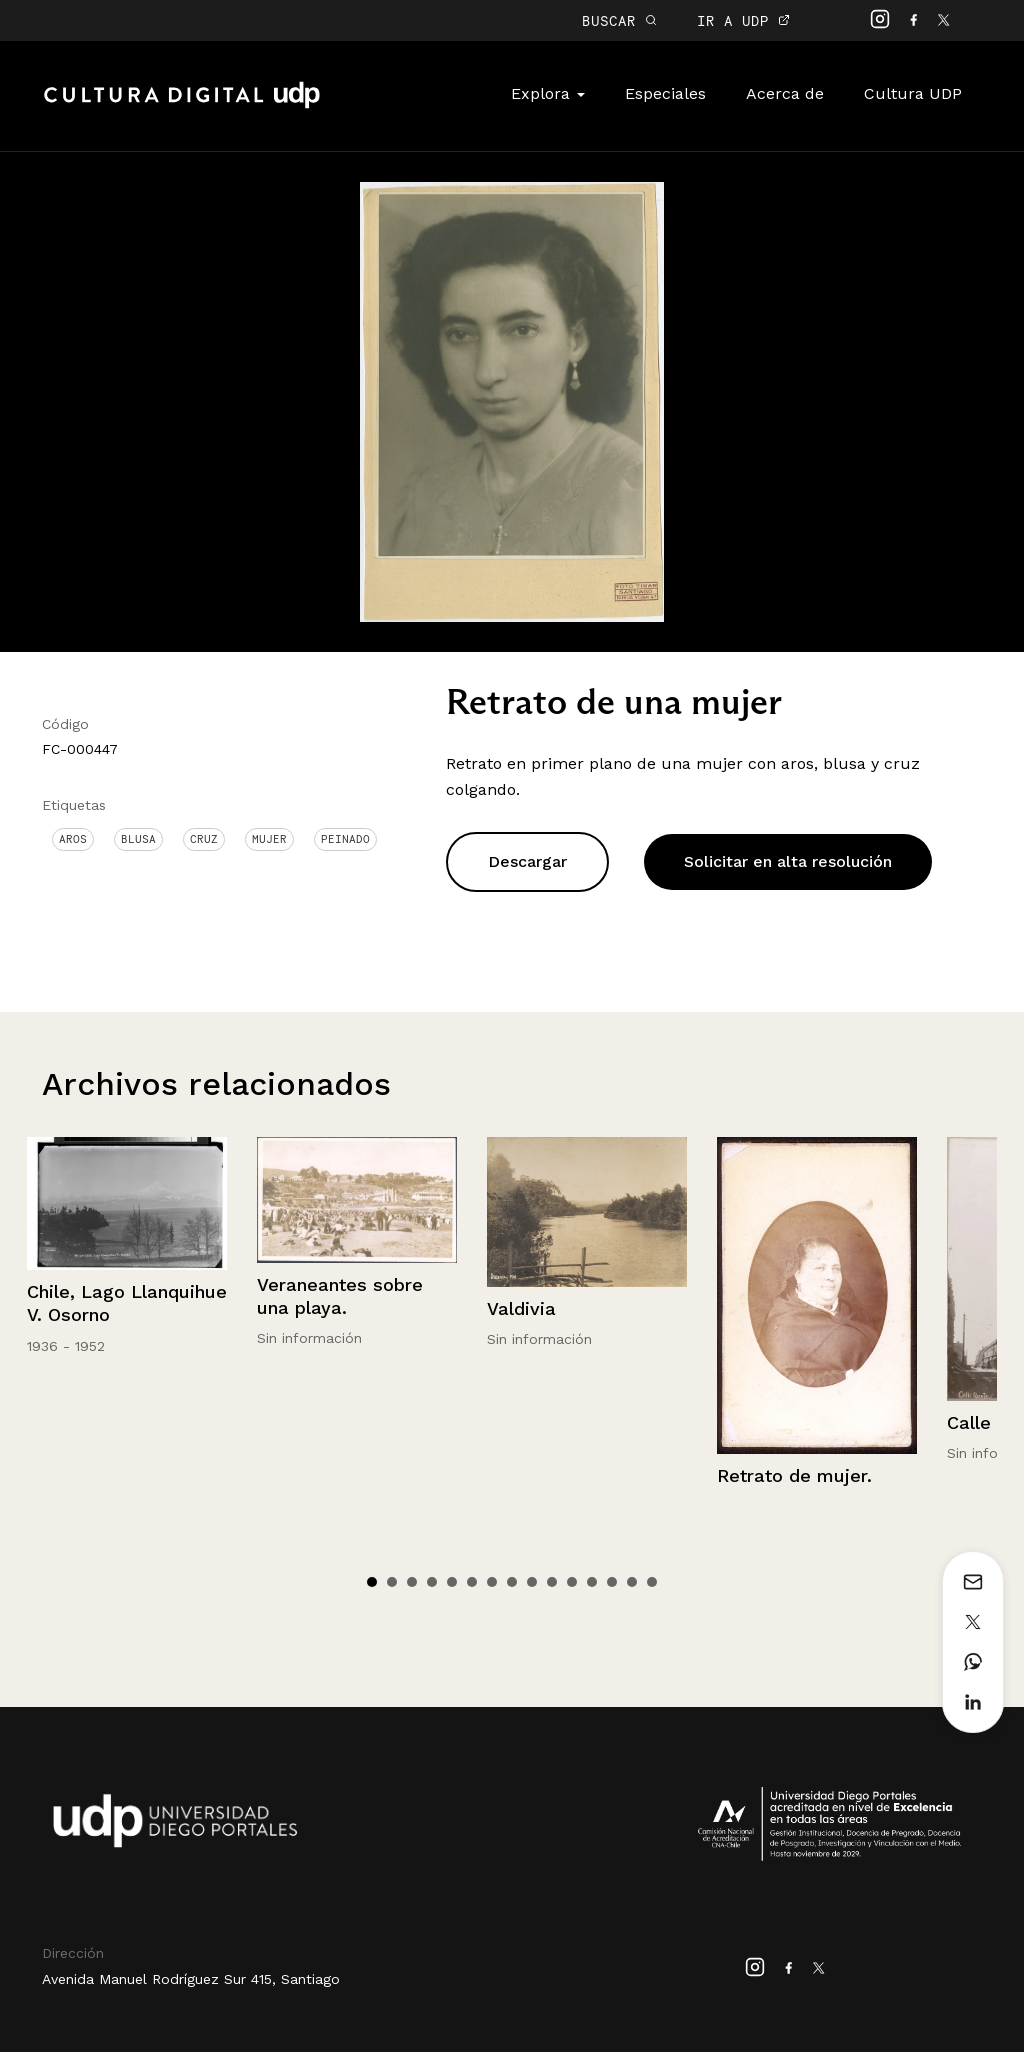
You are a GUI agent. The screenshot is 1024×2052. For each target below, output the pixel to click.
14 (632, 1582)
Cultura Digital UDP (182, 106)
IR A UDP (743, 20)
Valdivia (521, 1308)
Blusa (138, 839)
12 (592, 1582)
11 (572, 1582)
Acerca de (785, 93)
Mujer (269, 839)
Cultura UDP (913, 93)
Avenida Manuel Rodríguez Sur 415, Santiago (191, 1979)
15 (652, 1582)
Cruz (204, 839)
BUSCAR (619, 20)
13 (612, 1582)
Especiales (665, 93)
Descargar (527, 861)
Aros (73, 839)
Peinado (345, 839)
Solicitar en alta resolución (788, 861)
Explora (548, 93)
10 (552, 1582)
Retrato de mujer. (794, 1475)
